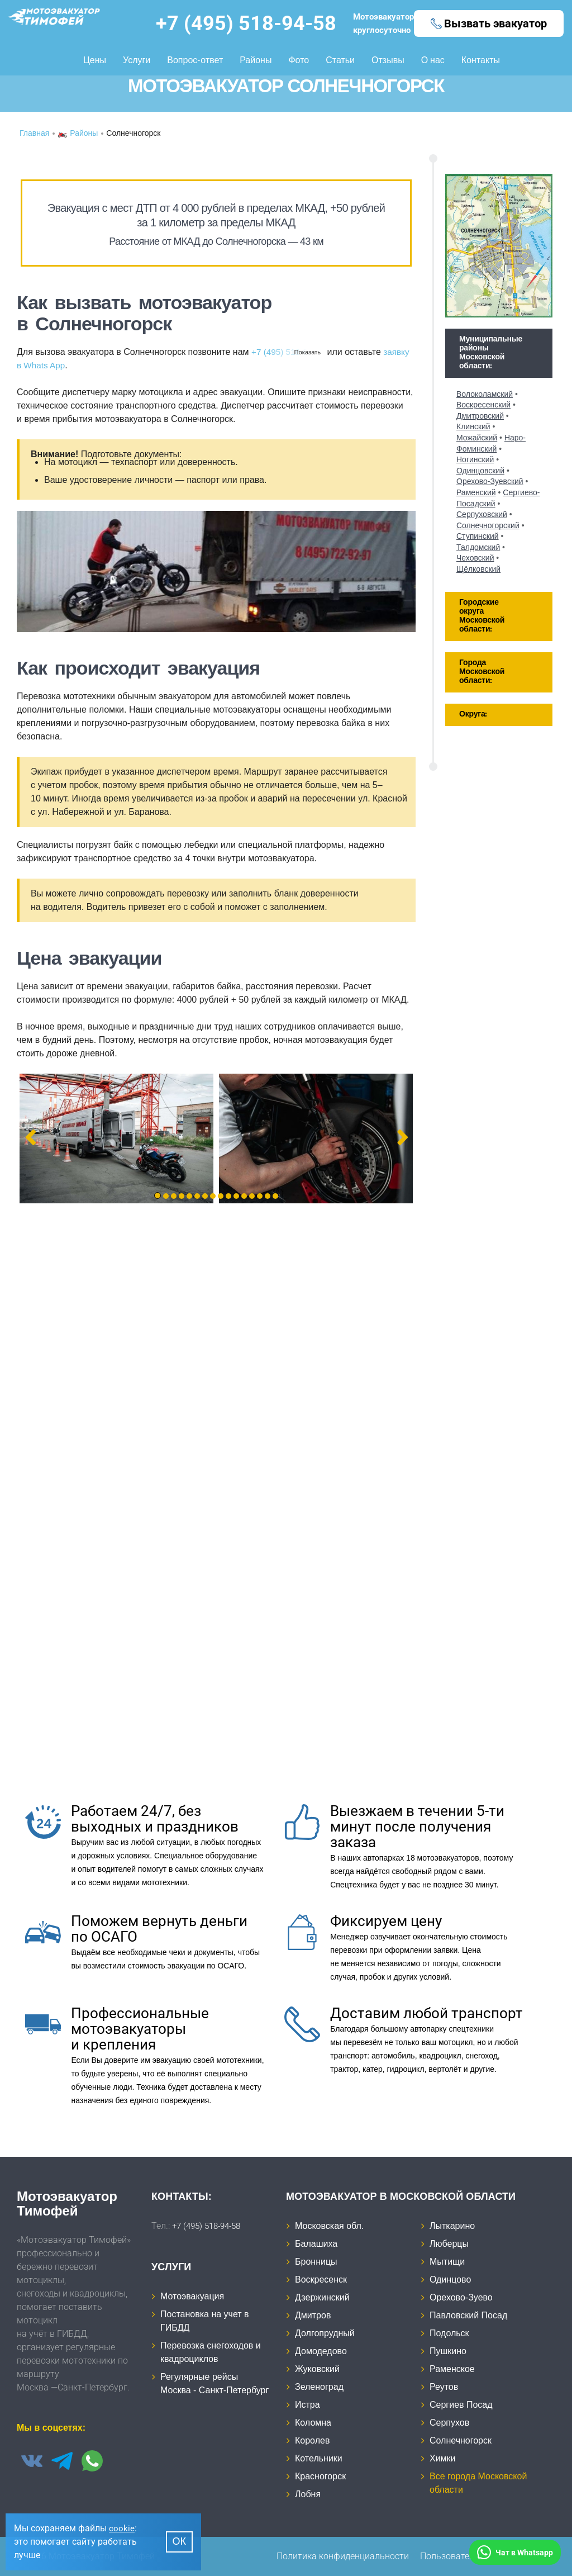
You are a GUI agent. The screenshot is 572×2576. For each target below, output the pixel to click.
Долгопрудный (325, 2333)
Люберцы (449, 2243)
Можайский (476, 437)
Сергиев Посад (461, 2404)
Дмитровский (480, 415)
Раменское (452, 2369)
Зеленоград (319, 2387)
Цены (94, 59)
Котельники (318, 2458)
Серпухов (449, 2422)
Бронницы (316, 2261)
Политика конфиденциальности (343, 2556)
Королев (312, 2440)
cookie (122, 2528)
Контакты (480, 59)
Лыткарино (452, 2226)
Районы (255, 59)
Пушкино (448, 2351)
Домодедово (321, 2351)
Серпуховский (481, 514)
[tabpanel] (116, 1138)
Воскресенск (321, 2279)
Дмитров (313, 2315)
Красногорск (320, 2476)
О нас (433, 59)
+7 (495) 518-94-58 (242, 23)
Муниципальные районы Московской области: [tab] (490, 353)
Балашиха (316, 2243)
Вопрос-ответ (195, 59)
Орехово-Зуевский (489, 481)
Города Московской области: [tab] (481, 672)
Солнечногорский (487, 525)
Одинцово (450, 2279)
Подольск (449, 2333)
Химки (443, 2458)
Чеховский (475, 558)
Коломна (313, 2422)
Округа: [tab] (473, 714)
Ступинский (477, 536)
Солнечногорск (461, 2440)
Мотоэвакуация (192, 2296)
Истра (307, 2404)
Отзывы (387, 59)
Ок (180, 2542)
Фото (298, 59)
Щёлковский (478, 568)
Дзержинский (322, 2297)
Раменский (476, 492)
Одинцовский (480, 470)
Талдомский (478, 547)
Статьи (340, 59)
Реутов (444, 2387)
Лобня (308, 2494)
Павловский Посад (468, 2315)
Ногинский (475, 459)
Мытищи (447, 2261)
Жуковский (317, 2369)
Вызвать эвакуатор (495, 23)
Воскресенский (483, 404)
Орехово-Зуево (461, 2297)
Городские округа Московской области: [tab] (481, 616)
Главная (34, 133)
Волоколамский (484, 394)
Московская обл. (329, 2226)
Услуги (136, 59)
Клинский (473, 426)
